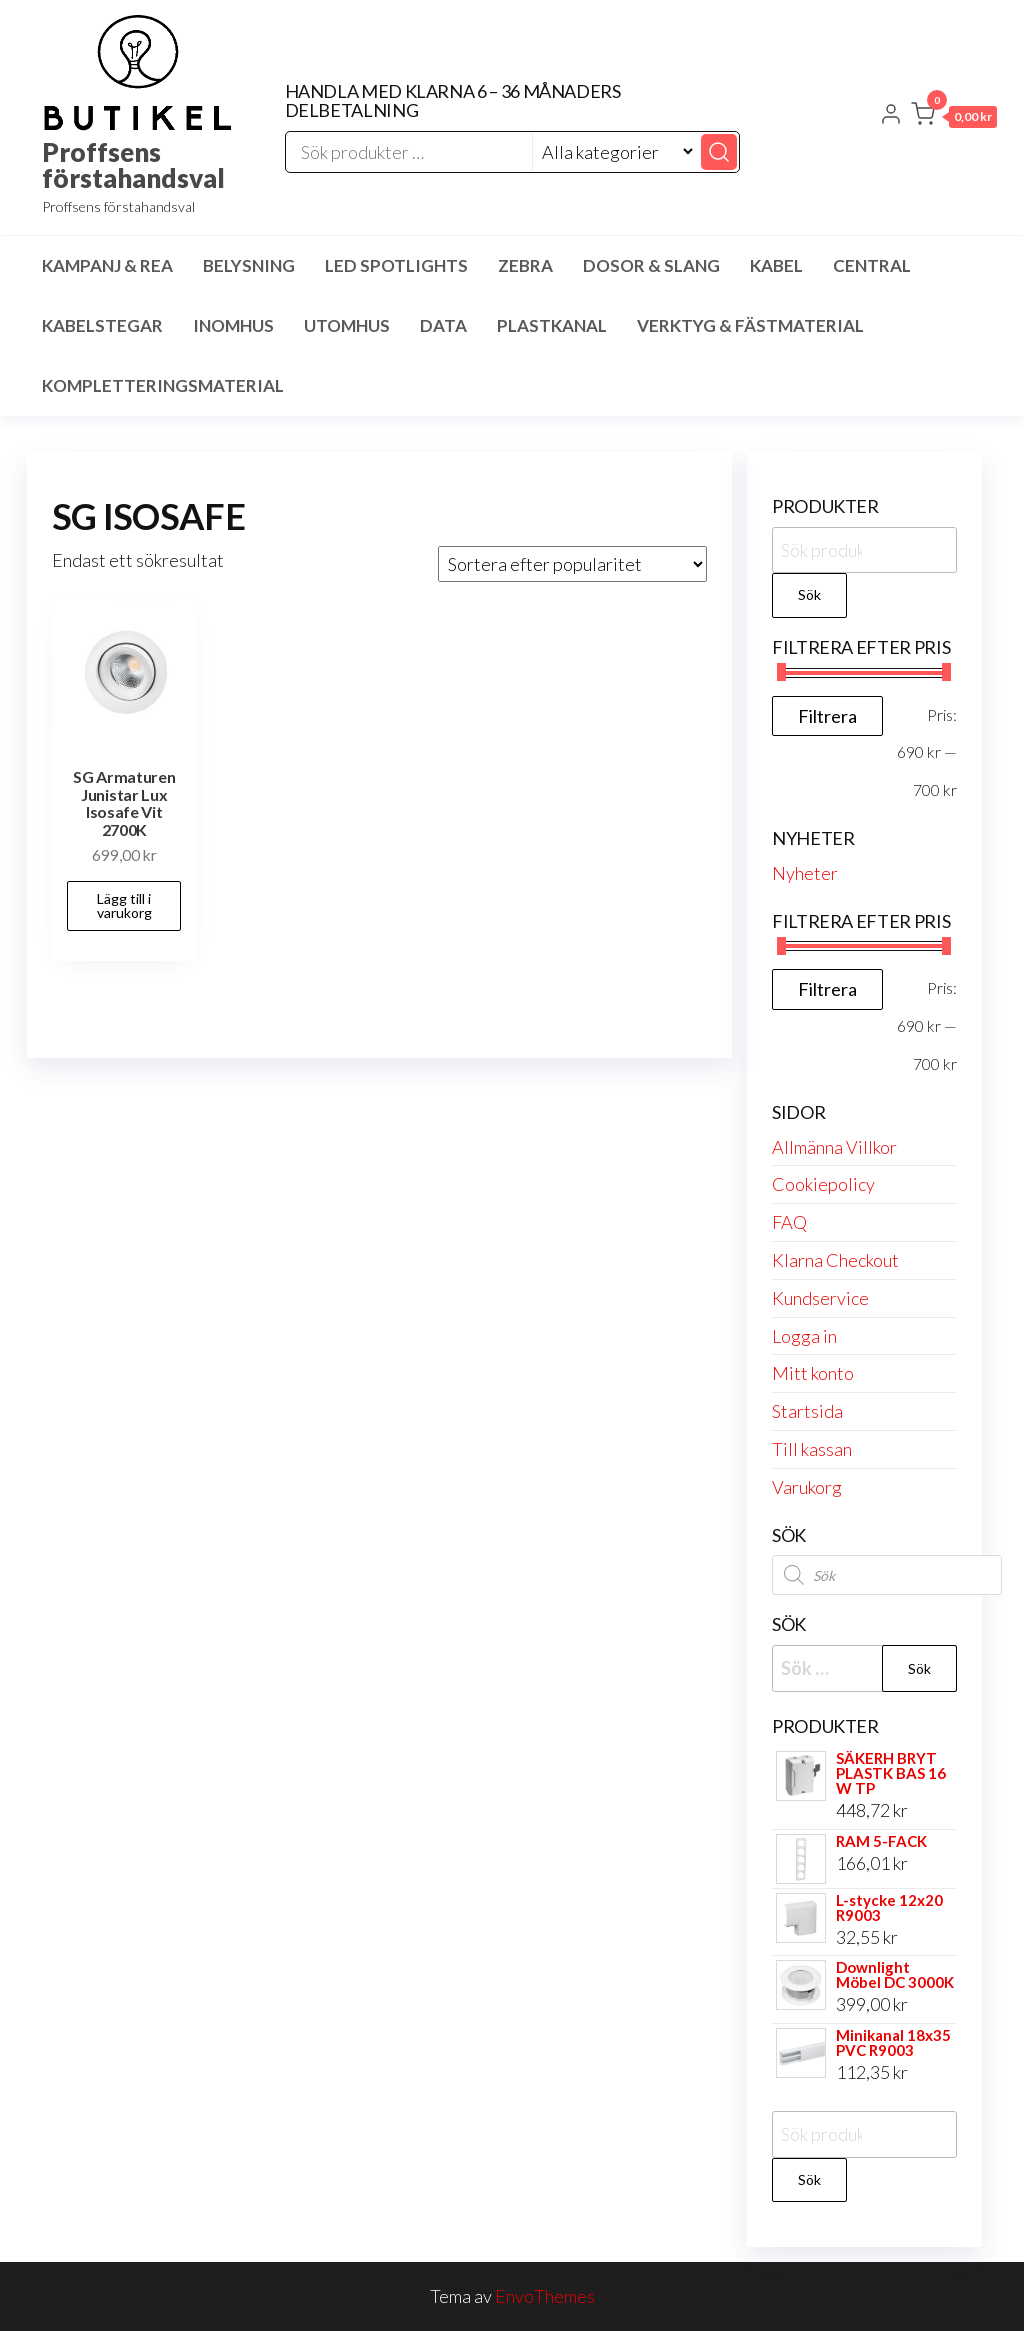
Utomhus (347, 325)
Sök (809, 594)
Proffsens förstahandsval (133, 165)
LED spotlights (396, 265)
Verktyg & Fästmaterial (750, 325)
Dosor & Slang (651, 265)
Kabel (776, 265)
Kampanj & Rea (107, 265)
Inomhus (233, 325)
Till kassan (812, 1449)
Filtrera (827, 716)
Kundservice (820, 1298)
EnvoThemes (545, 2296)
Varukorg (807, 1487)
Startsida (807, 1411)
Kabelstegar (102, 325)
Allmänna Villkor (834, 1147)
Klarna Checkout (835, 1260)
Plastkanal (552, 325)
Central (872, 265)
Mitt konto (813, 1373)
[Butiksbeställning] (572, 564)
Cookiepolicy (823, 1184)
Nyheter (805, 873)
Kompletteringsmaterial (163, 385)
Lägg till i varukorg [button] (124, 905)
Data (443, 325)
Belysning (249, 265)
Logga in (804, 1336)
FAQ (789, 1222)
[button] (954, 118)
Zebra (525, 265)
